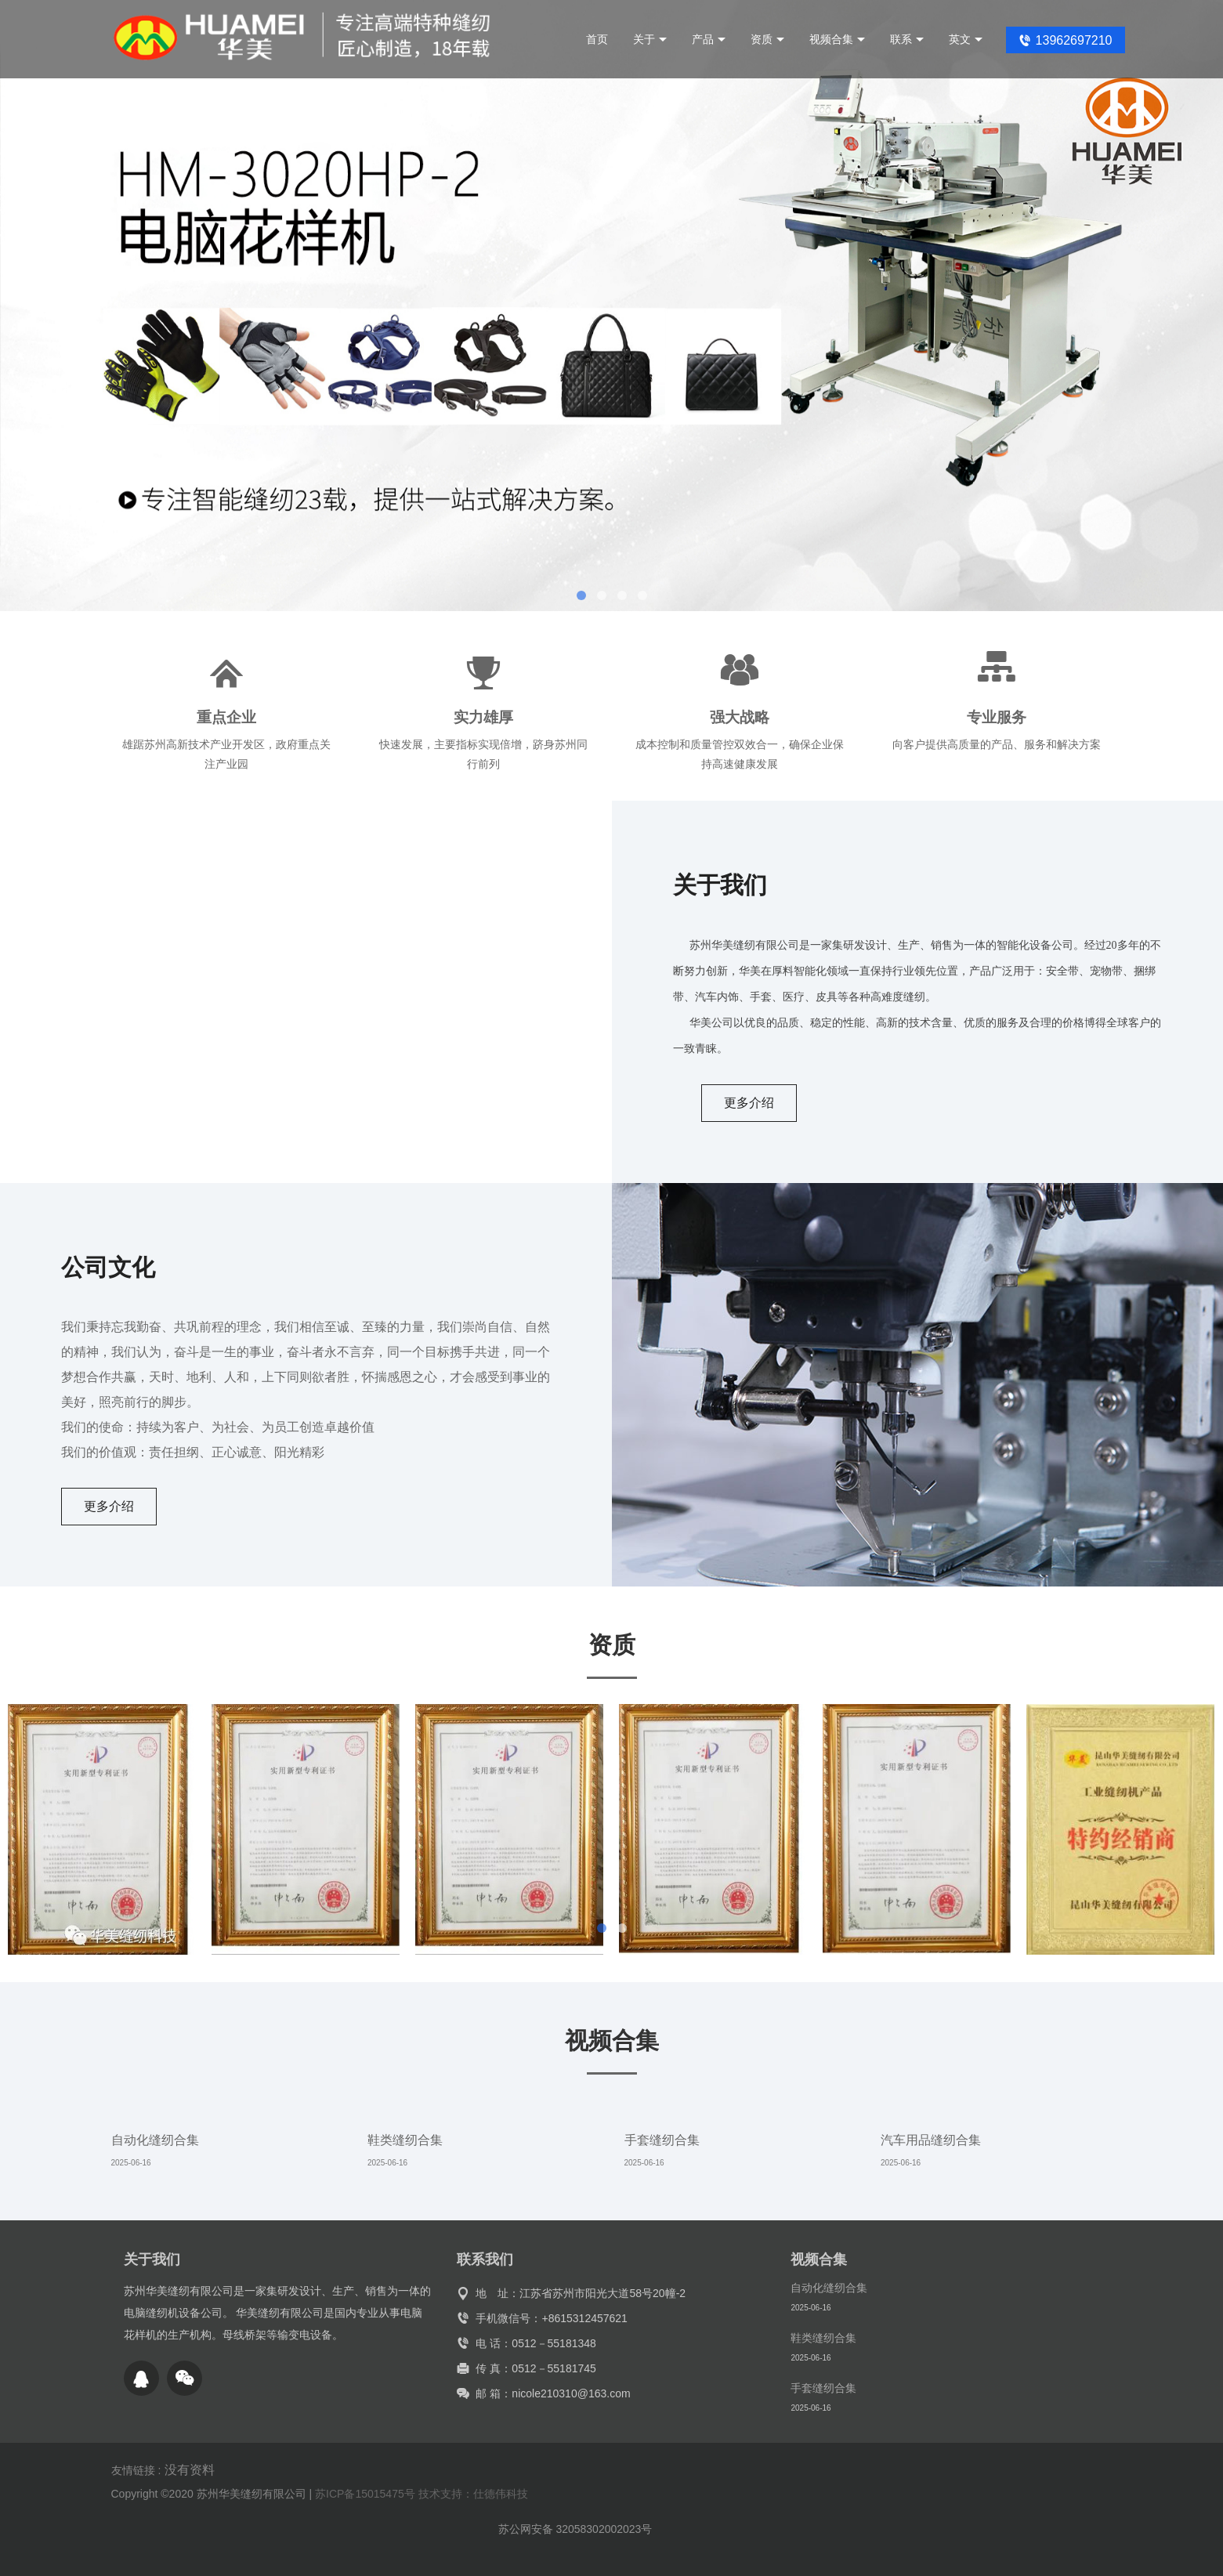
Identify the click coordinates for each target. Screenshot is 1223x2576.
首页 (597, 39)
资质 (767, 39)
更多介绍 (749, 1102)
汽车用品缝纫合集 (931, 2140)
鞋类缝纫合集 (405, 2140)
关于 (650, 39)
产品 (708, 39)
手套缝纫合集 (662, 2140)
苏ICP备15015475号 (365, 2493)
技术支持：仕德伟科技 (473, 2493)
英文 (965, 39)
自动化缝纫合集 (155, 2140)
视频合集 (837, 39)
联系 (907, 39)
